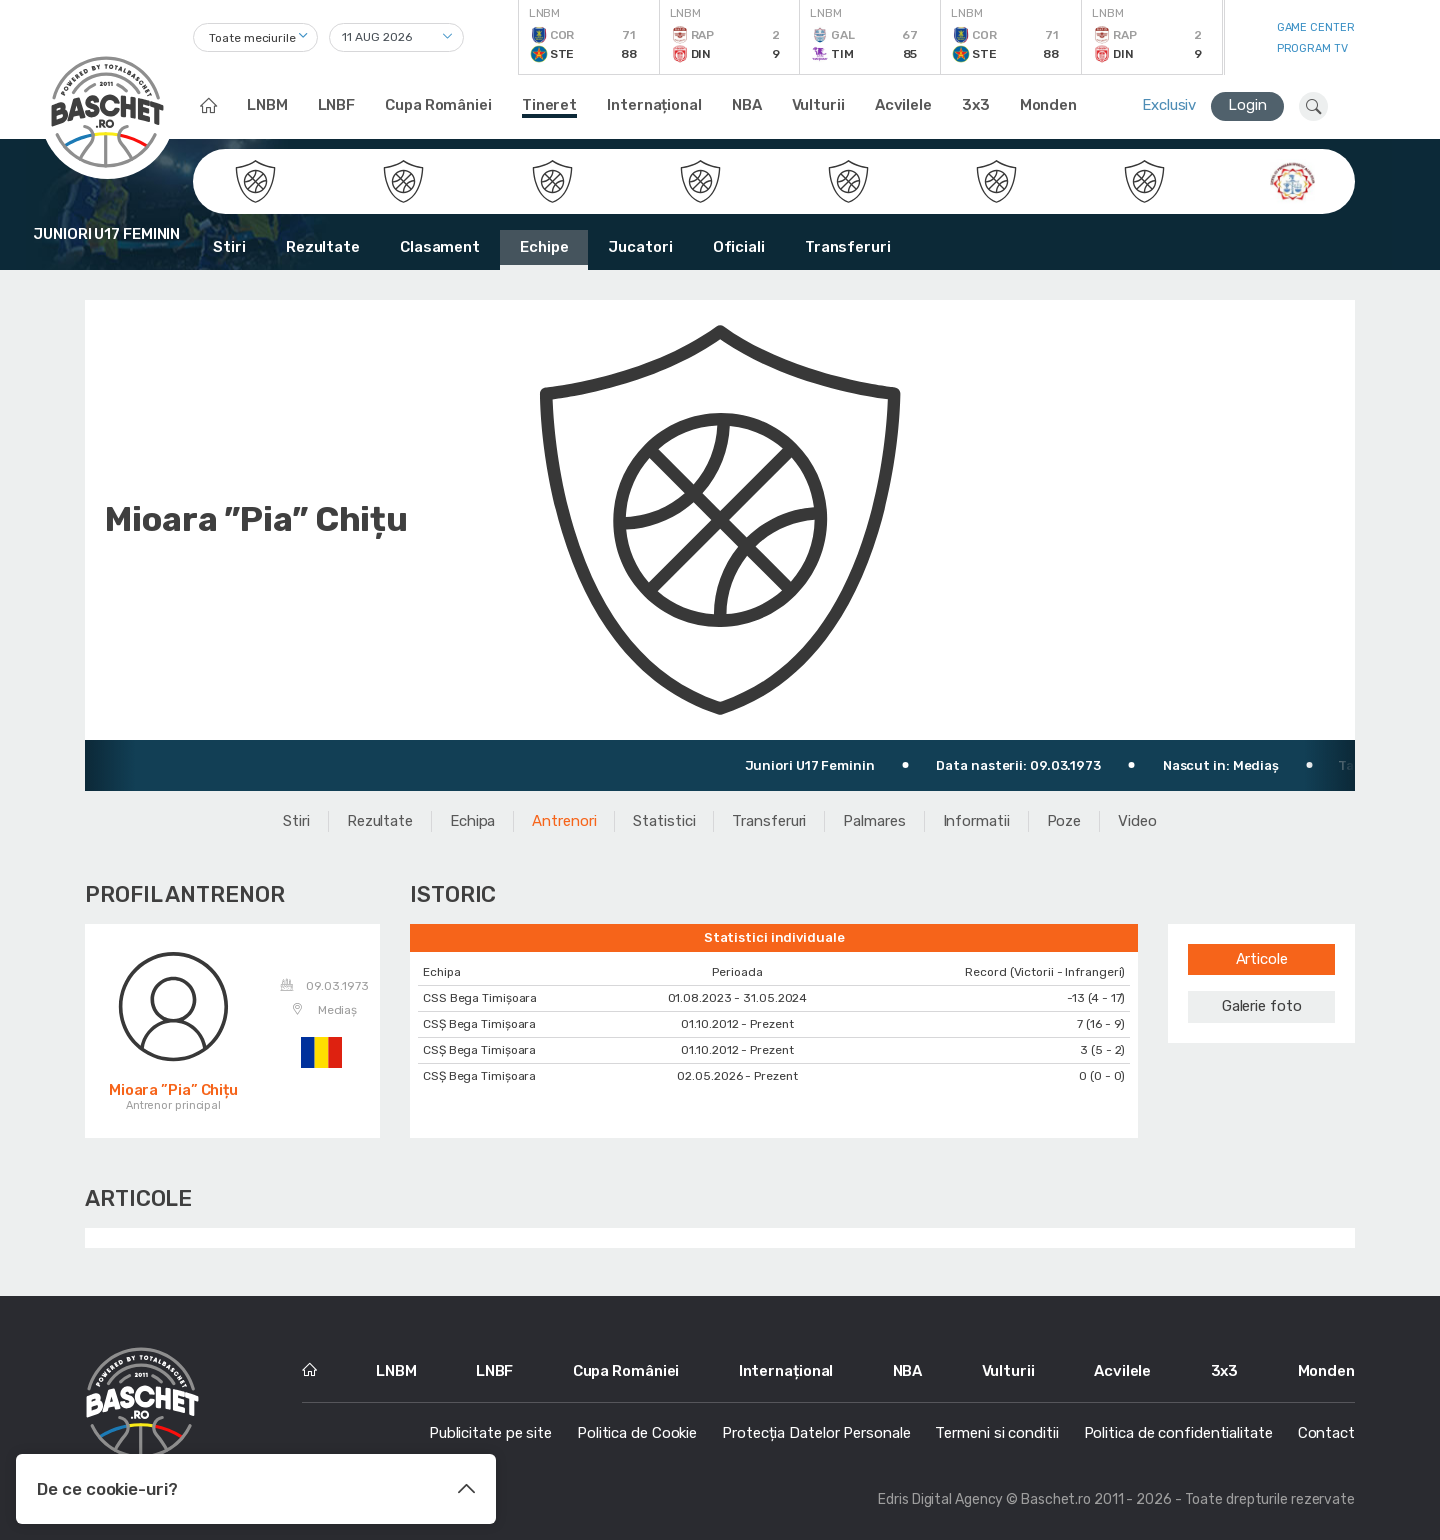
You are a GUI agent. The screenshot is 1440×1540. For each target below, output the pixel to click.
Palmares (874, 821)
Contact (1326, 1433)
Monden (1048, 105)
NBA (747, 105)
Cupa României (438, 105)
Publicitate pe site (490, 1433)
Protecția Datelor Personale (816, 1433)
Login (1247, 105)
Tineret (549, 105)
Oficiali (739, 247)
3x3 (976, 105)
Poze (1064, 821)
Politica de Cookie (637, 1433)
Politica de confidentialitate (1178, 1433)
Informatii (976, 821)
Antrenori (564, 821)
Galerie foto (1262, 1006)
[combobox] (255, 37)
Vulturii (818, 105)
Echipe (544, 247)
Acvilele (903, 105)
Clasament (440, 247)
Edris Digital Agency (940, 1499)
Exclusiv (1169, 105)
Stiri (229, 247)
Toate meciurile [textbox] (252, 38)
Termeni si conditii (996, 1433)
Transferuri (848, 247)
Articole (1262, 959)
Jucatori (640, 247)
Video (1137, 821)
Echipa (472, 821)
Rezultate (323, 247)
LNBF (337, 105)
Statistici (664, 821)
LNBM (267, 105)
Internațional (654, 105)
